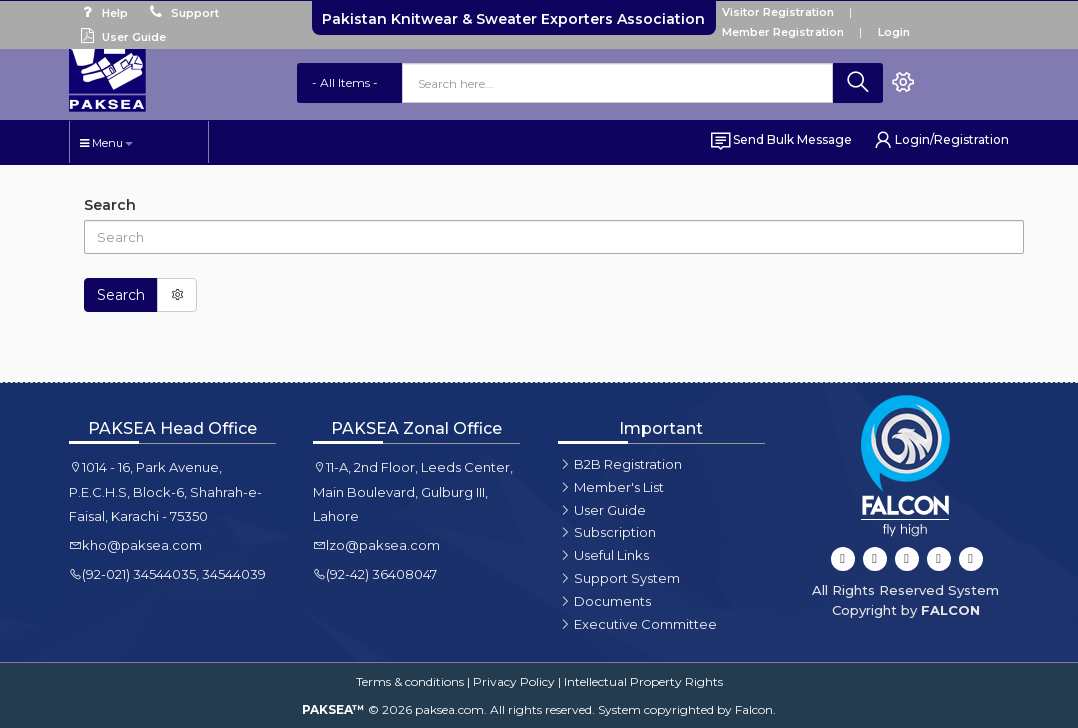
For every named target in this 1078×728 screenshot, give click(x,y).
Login (894, 32)
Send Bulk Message (780, 140)
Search (110, 205)
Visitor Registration (778, 12)
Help (101, 13)
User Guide (120, 37)
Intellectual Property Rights (643, 681)
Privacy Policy (514, 681)
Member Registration (783, 32)
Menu (106, 143)
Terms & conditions (410, 681)
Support (181, 13)
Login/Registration (940, 140)
